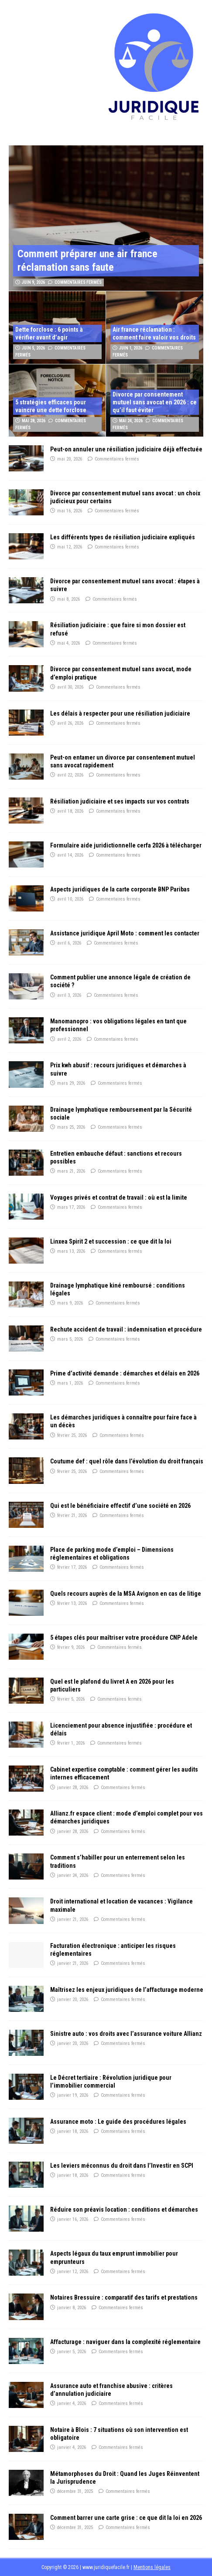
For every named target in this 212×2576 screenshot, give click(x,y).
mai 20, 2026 (69, 459)
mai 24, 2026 (131, 420)
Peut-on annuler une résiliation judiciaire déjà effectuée (126, 449)
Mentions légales (152, 2567)
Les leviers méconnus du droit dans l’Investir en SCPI (121, 2165)
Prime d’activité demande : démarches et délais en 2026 (124, 1373)
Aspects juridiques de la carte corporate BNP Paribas (120, 889)
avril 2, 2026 (69, 1039)
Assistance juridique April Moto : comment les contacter (124, 933)
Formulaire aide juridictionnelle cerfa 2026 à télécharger (126, 845)
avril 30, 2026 (70, 687)
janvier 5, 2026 (71, 2351)
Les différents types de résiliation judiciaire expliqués (122, 537)
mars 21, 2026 (71, 1171)
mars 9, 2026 (70, 1303)
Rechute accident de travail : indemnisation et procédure (126, 1329)
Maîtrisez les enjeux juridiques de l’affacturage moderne (126, 1989)
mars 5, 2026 (70, 1339)
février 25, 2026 (72, 1435)
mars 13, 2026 (71, 1251)
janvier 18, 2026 (72, 2131)
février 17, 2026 (72, 1567)
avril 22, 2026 (70, 775)
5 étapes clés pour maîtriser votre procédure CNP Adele (124, 1637)
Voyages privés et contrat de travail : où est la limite (118, 1197)
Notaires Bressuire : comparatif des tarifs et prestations (124, 2297)
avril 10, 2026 (70, 899)
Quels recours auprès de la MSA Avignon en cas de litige (125, 1593)
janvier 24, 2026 (72, 1875)
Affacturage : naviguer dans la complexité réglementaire (125, 2341)
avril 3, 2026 (69, 995)
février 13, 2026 (72, 1603)
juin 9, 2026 (33, 282)
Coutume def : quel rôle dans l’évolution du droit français (126, 1461)
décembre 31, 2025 (75, 2491)
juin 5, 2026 (33, 348)
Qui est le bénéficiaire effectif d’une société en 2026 (120, 1505)
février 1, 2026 (71, 1743)
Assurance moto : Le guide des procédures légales (118, 2121)
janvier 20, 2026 (72, 1999)
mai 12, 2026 (69, 547)
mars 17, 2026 (71, 1207)
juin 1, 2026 (130, 348)
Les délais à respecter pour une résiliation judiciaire (120, 713)
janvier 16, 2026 (72, 2219)
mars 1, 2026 (70, 1383)
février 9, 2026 (71, 1647)
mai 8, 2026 (68, 599)
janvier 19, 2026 (72, 2095)
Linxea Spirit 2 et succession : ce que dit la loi (110, 1241)
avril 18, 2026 (70, 811)
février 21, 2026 (72, 1515)
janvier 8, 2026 (71, 2307)
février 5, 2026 (71, 1699)
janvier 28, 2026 (72, 1787)
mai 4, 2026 (68, 643)
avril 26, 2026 (70, 723)
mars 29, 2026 (71, 1083)
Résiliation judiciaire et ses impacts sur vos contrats (119, 801)
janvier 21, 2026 (72, 1919)
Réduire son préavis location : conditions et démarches (124, 2209)
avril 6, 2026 (69, 943)
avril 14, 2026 (70, 855)
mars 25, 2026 (71, 1127)
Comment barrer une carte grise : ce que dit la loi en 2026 (126, 2517)
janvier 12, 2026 (72, 2271)
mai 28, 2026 (33, 420)
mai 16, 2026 (69, 511)
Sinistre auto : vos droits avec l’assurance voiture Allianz (126, 2033)
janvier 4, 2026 (71, 2403)
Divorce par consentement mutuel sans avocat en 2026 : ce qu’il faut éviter (155, 402)
